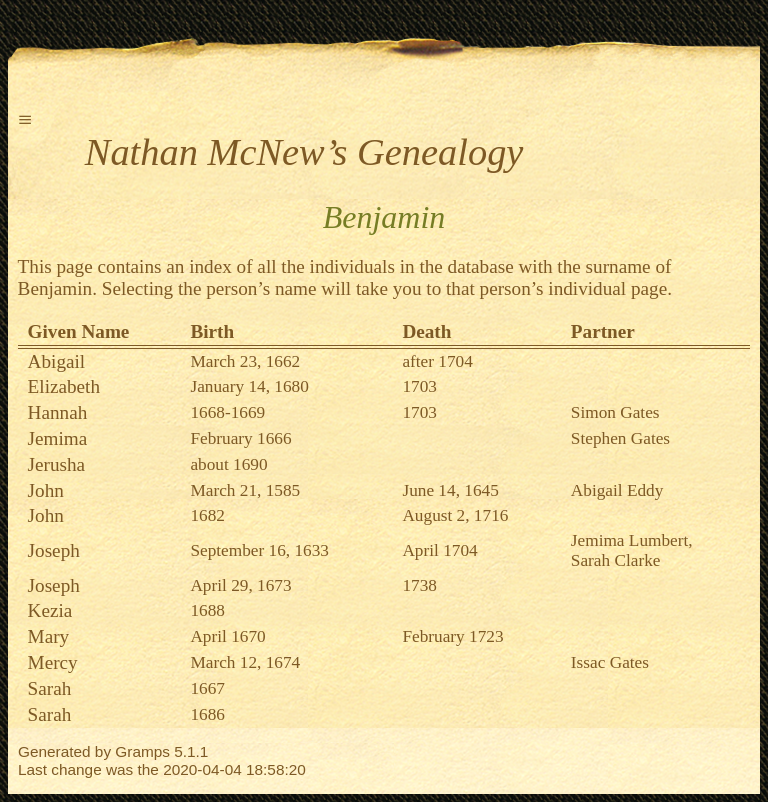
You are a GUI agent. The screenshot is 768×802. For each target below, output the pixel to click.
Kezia (50, 610)
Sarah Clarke (616, 560)
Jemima (58, 438)
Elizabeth (64, 386)
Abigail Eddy (617, 490)
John (46, 490)
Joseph (54, 550)
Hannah (58, 412)
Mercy (53, 662)
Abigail (57, 361)
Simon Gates (615, 412)
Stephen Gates (620, 438)
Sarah (50, 688)
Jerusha (57, 464)
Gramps (142, 751)
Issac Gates (610, 662)
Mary (49, 636)
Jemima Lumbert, (632, 540)
